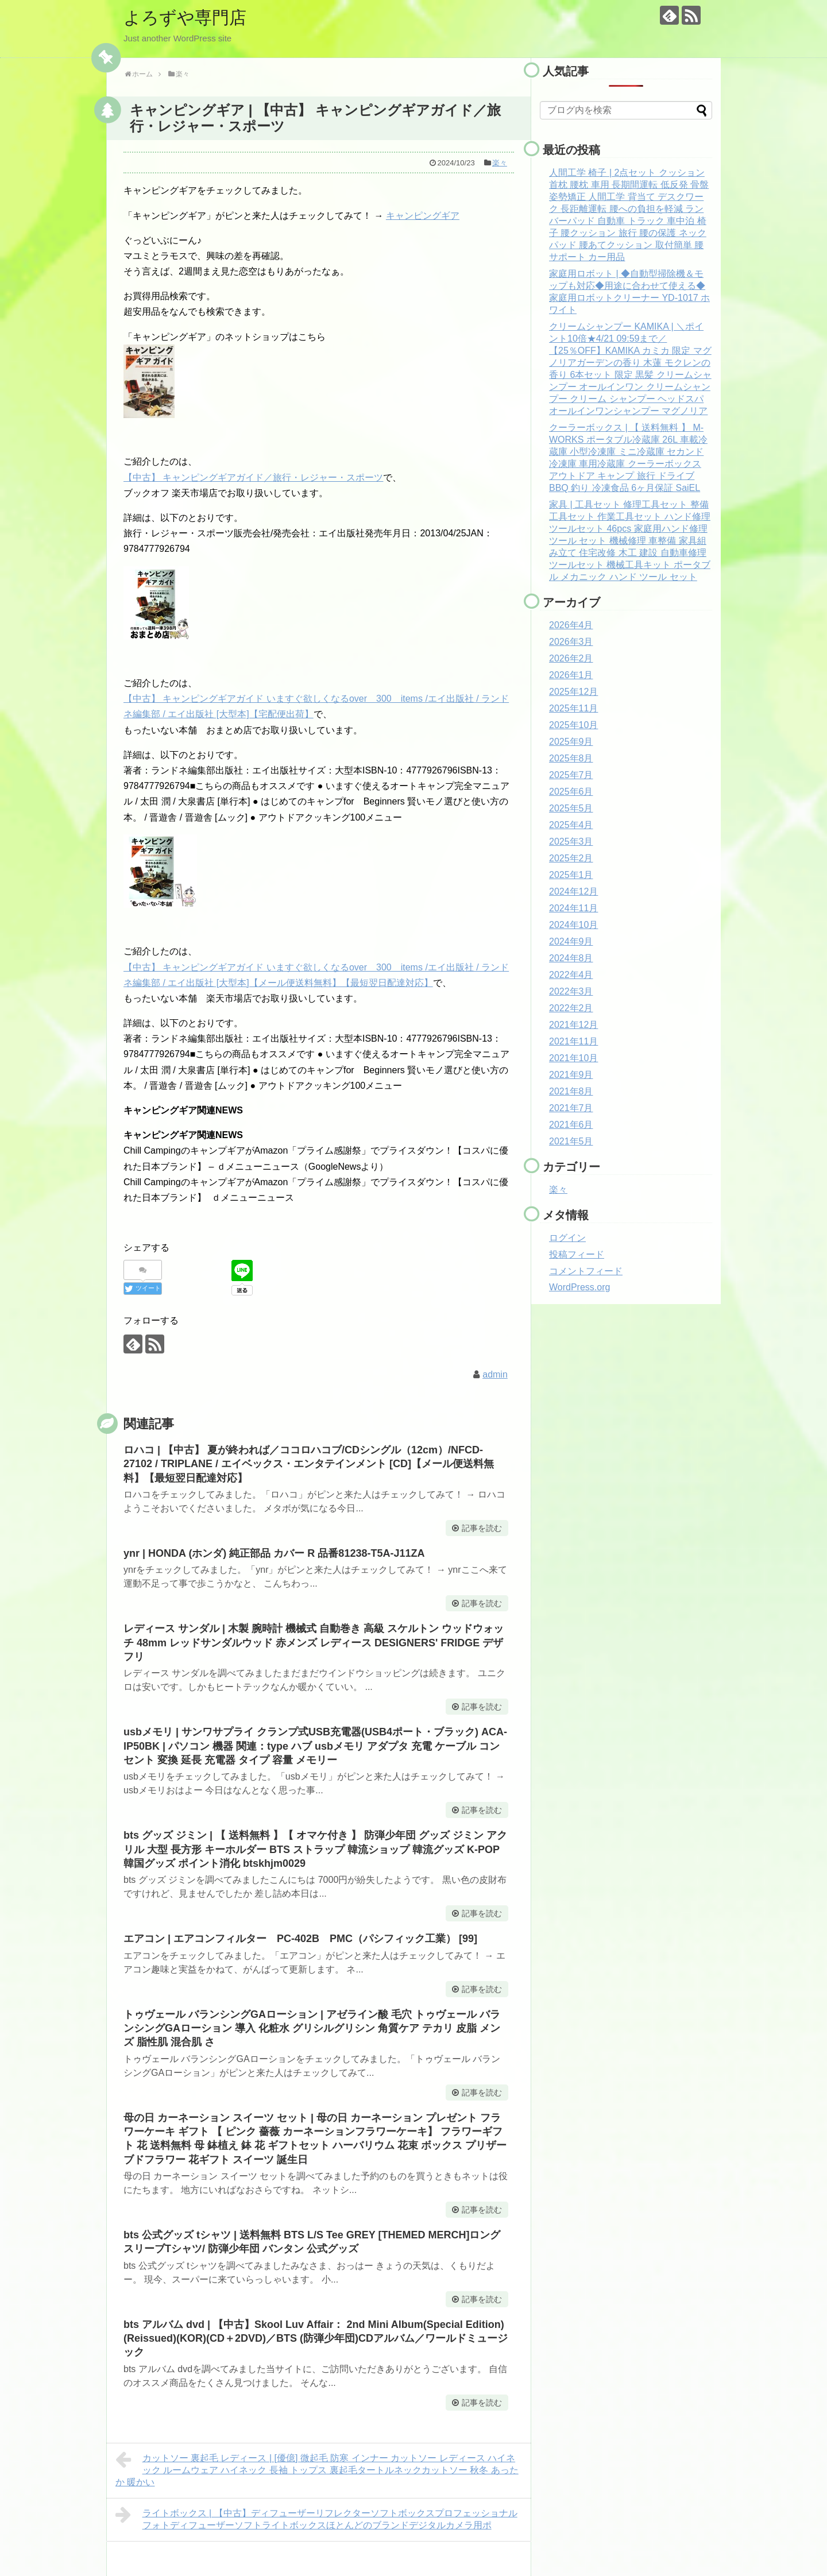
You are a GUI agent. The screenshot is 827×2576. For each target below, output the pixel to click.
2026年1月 (571, 675)
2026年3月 (571, 642)
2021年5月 (571, 1141)
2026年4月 (571, 625)
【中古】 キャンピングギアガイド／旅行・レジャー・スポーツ (253, 477)
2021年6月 (571, 1125)
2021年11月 (573, 1041)
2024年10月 (573, 925)
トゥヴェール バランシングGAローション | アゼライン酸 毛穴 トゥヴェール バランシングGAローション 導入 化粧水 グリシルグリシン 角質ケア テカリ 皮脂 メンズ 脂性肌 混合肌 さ (311, 2028)
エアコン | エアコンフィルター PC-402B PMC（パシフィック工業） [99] (300, 1938)
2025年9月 (571, 742)
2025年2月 (571, 858)
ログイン (567, 1238)
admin (495, 1374)
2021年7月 (571, 1108)
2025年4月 (571, 825)
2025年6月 (571, 791)
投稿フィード (576, 1254)
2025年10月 (573, 725)
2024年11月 (573, 908)
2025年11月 (573, 708)
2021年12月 (573, 1025)
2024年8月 (571, 958)
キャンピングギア (422, 216)
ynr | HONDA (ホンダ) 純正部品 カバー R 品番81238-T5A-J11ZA (273, 1553)
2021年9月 (571, 1075)
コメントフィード (586, 1271)
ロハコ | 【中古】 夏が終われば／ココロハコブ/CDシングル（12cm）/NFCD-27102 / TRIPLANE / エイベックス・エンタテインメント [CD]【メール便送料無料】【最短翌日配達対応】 (308, 1464)
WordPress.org (579, 1287)
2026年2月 (571, 658)
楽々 (499, 162)
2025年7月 (571, 775)
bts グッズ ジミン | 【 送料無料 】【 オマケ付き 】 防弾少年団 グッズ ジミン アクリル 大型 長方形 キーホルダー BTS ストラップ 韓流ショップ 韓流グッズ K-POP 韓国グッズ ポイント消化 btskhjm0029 (315, 1849)
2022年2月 (571, 1008)
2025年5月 (571, 808)
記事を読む (482, 1528)
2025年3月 (571, 841)
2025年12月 (573, 692)
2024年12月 (573, 891)
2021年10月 (573, 1058)
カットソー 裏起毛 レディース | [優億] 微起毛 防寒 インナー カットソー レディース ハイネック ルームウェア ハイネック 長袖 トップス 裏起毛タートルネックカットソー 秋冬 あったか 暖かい (317, 2468)
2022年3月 (571, 991)
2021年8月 (571, 1091)
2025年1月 (571, 875)
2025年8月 (571, 758)
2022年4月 (571, 975)
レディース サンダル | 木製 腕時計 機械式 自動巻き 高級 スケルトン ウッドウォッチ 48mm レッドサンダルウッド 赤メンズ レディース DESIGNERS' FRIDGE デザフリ (313, 1642)
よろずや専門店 (184, 17)
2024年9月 (571, 941)
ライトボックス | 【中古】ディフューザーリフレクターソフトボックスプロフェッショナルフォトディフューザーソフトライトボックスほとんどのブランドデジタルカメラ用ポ (316, 2517)
